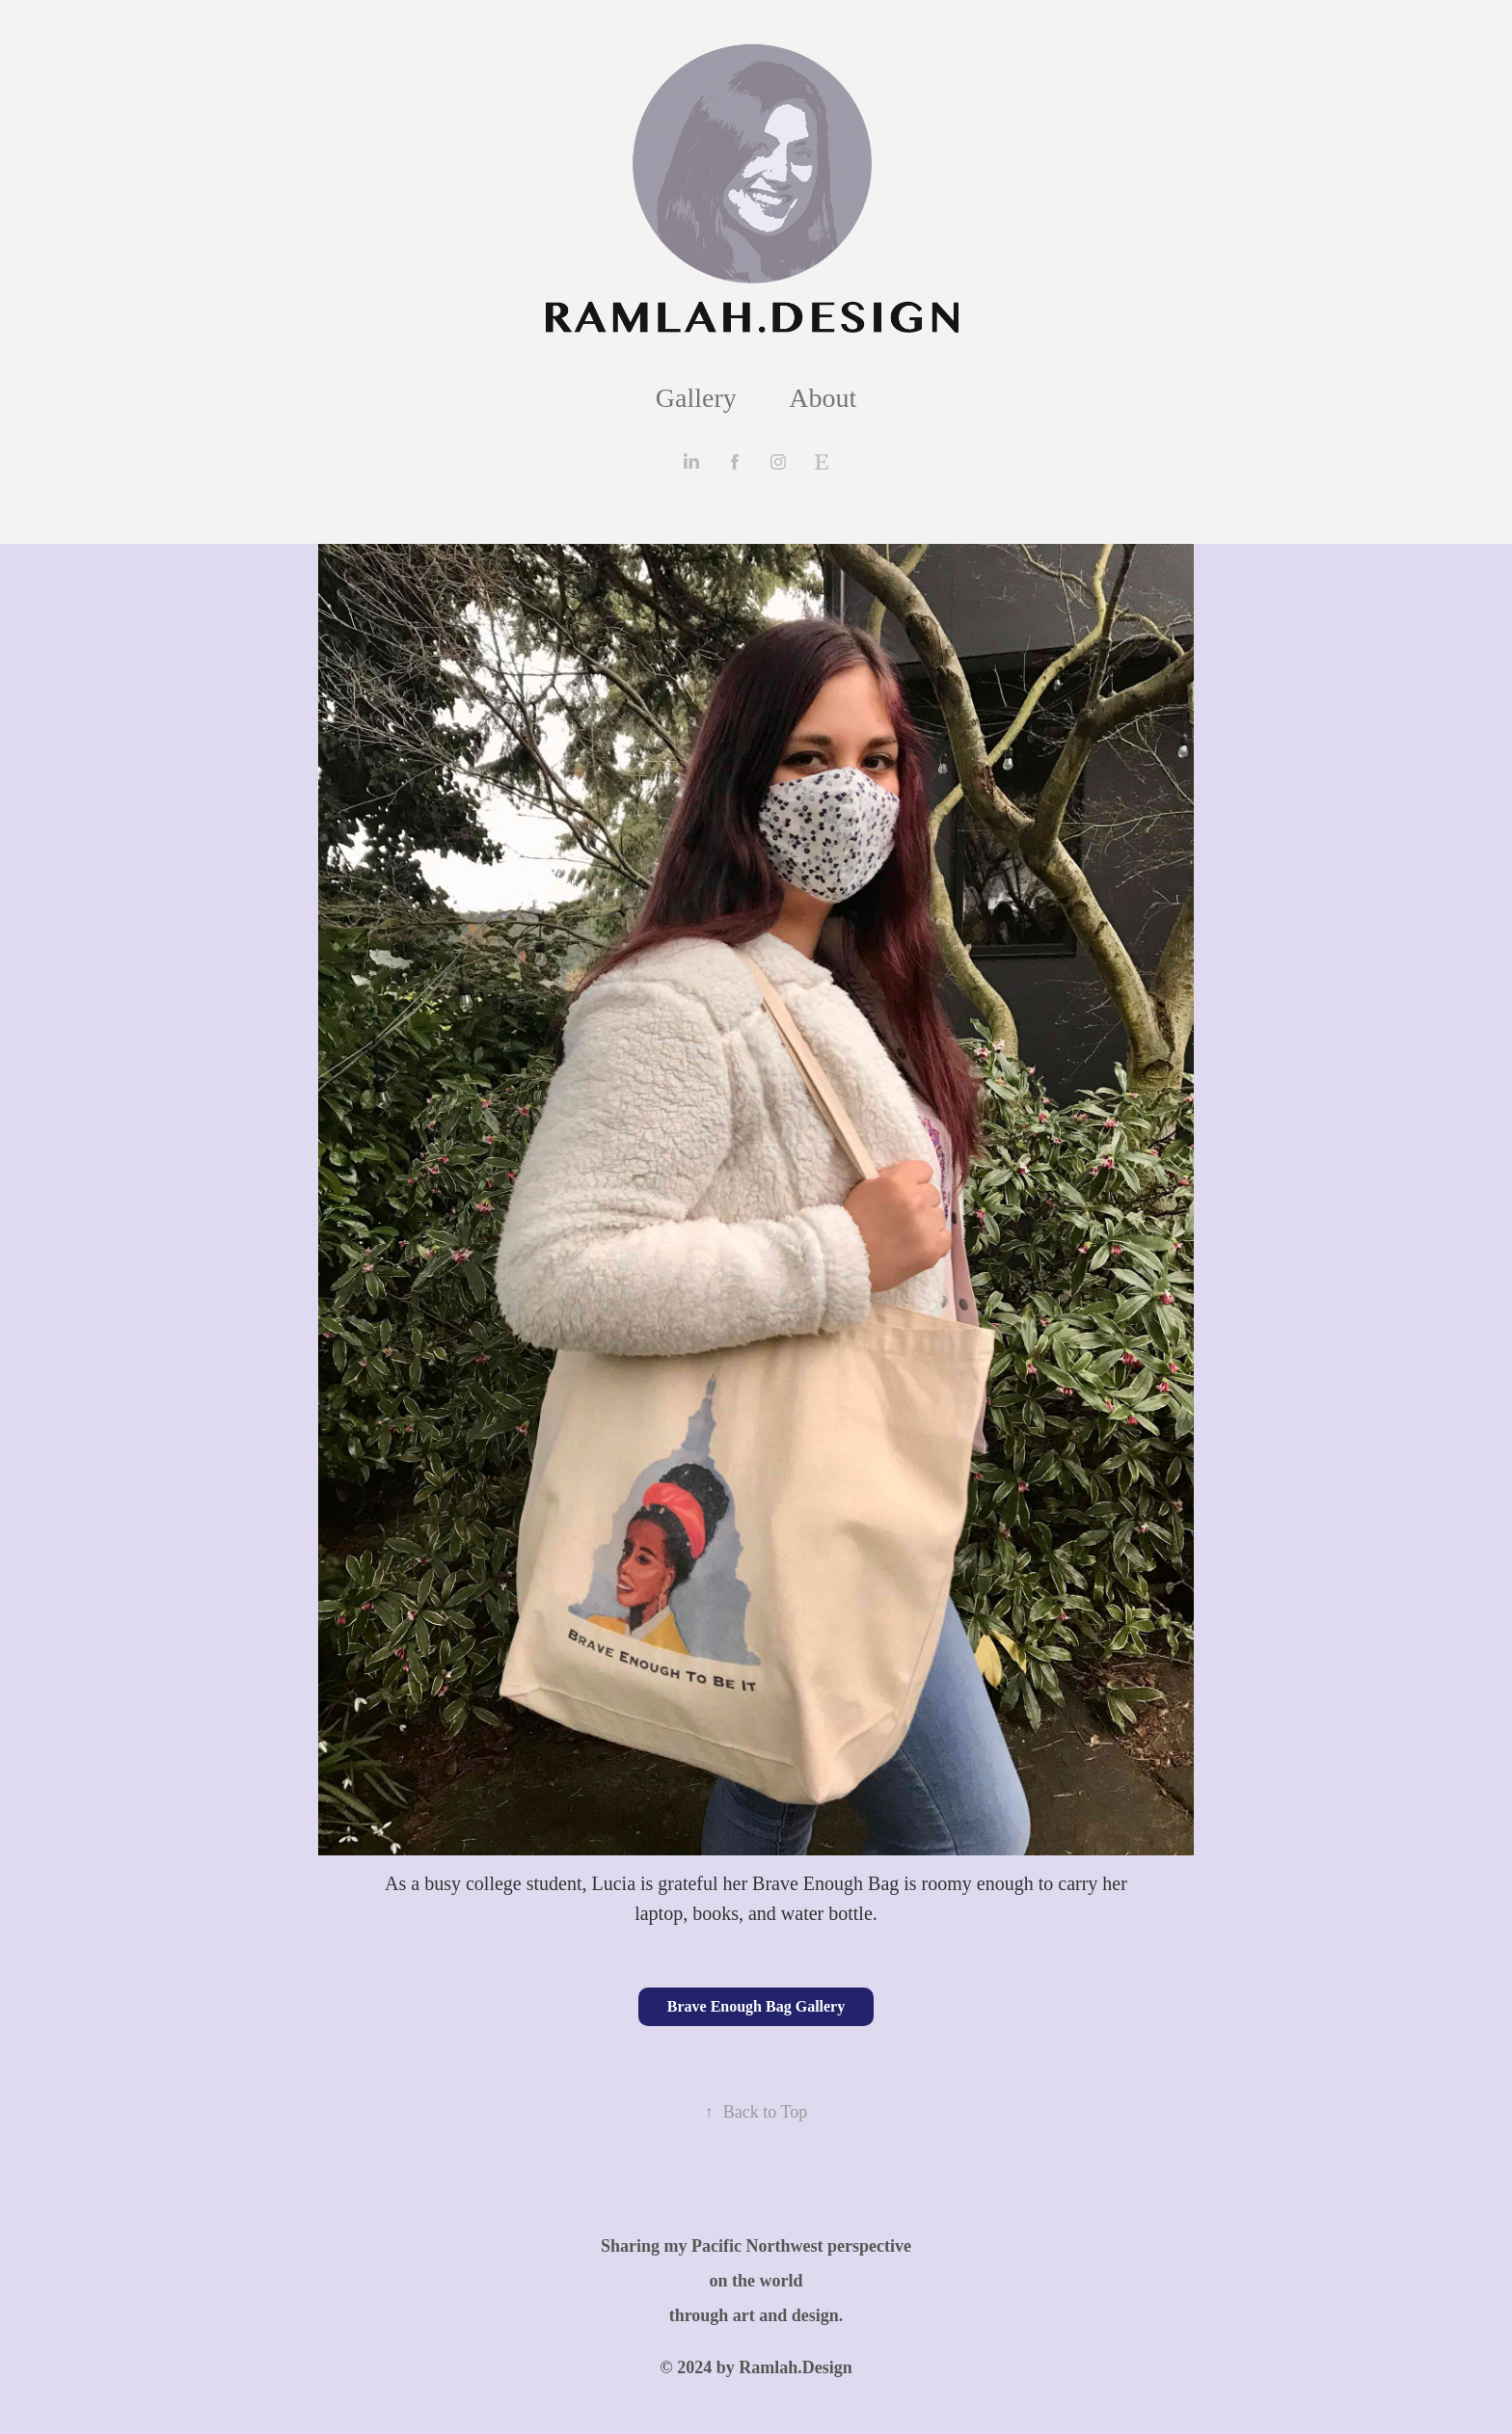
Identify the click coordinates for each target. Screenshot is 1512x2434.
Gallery (696, 398)
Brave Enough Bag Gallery (756, 2006)
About (822, 398)
